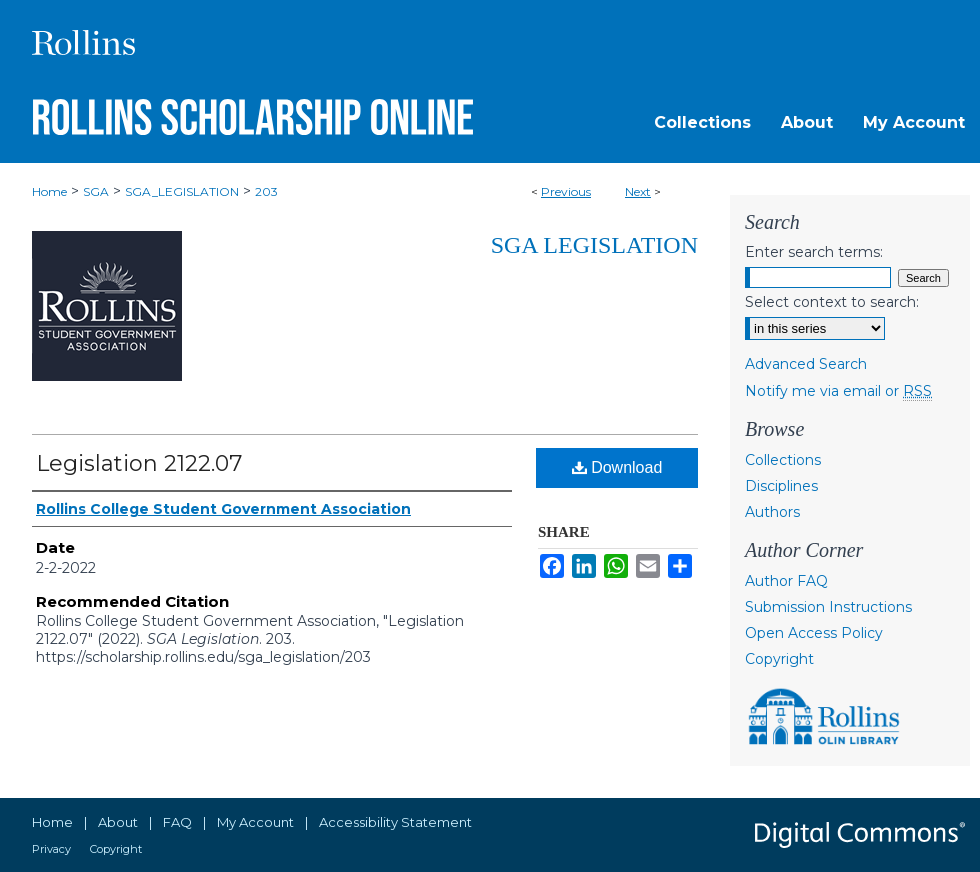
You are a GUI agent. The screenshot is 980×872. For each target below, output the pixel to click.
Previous (566, 191)
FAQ (177, 822)
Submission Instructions (828, 607)
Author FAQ (786, 581)
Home (49, 191)
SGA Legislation (594, 245)
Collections (783, 460)
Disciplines (781, 486)
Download (617, 467)
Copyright (779, 659)
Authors (772, 512)
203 (266, 191)
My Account (255, 822)
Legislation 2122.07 (139, 463)
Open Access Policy (814, 633)
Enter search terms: (814, 252)
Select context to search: (832, 302)
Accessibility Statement (395, 822)
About (118, 822)
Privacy (51, 849)
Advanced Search (806, 364)
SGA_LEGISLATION (182, 191)
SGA (96, 191)
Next (638, 191)
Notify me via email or (838, 391)
